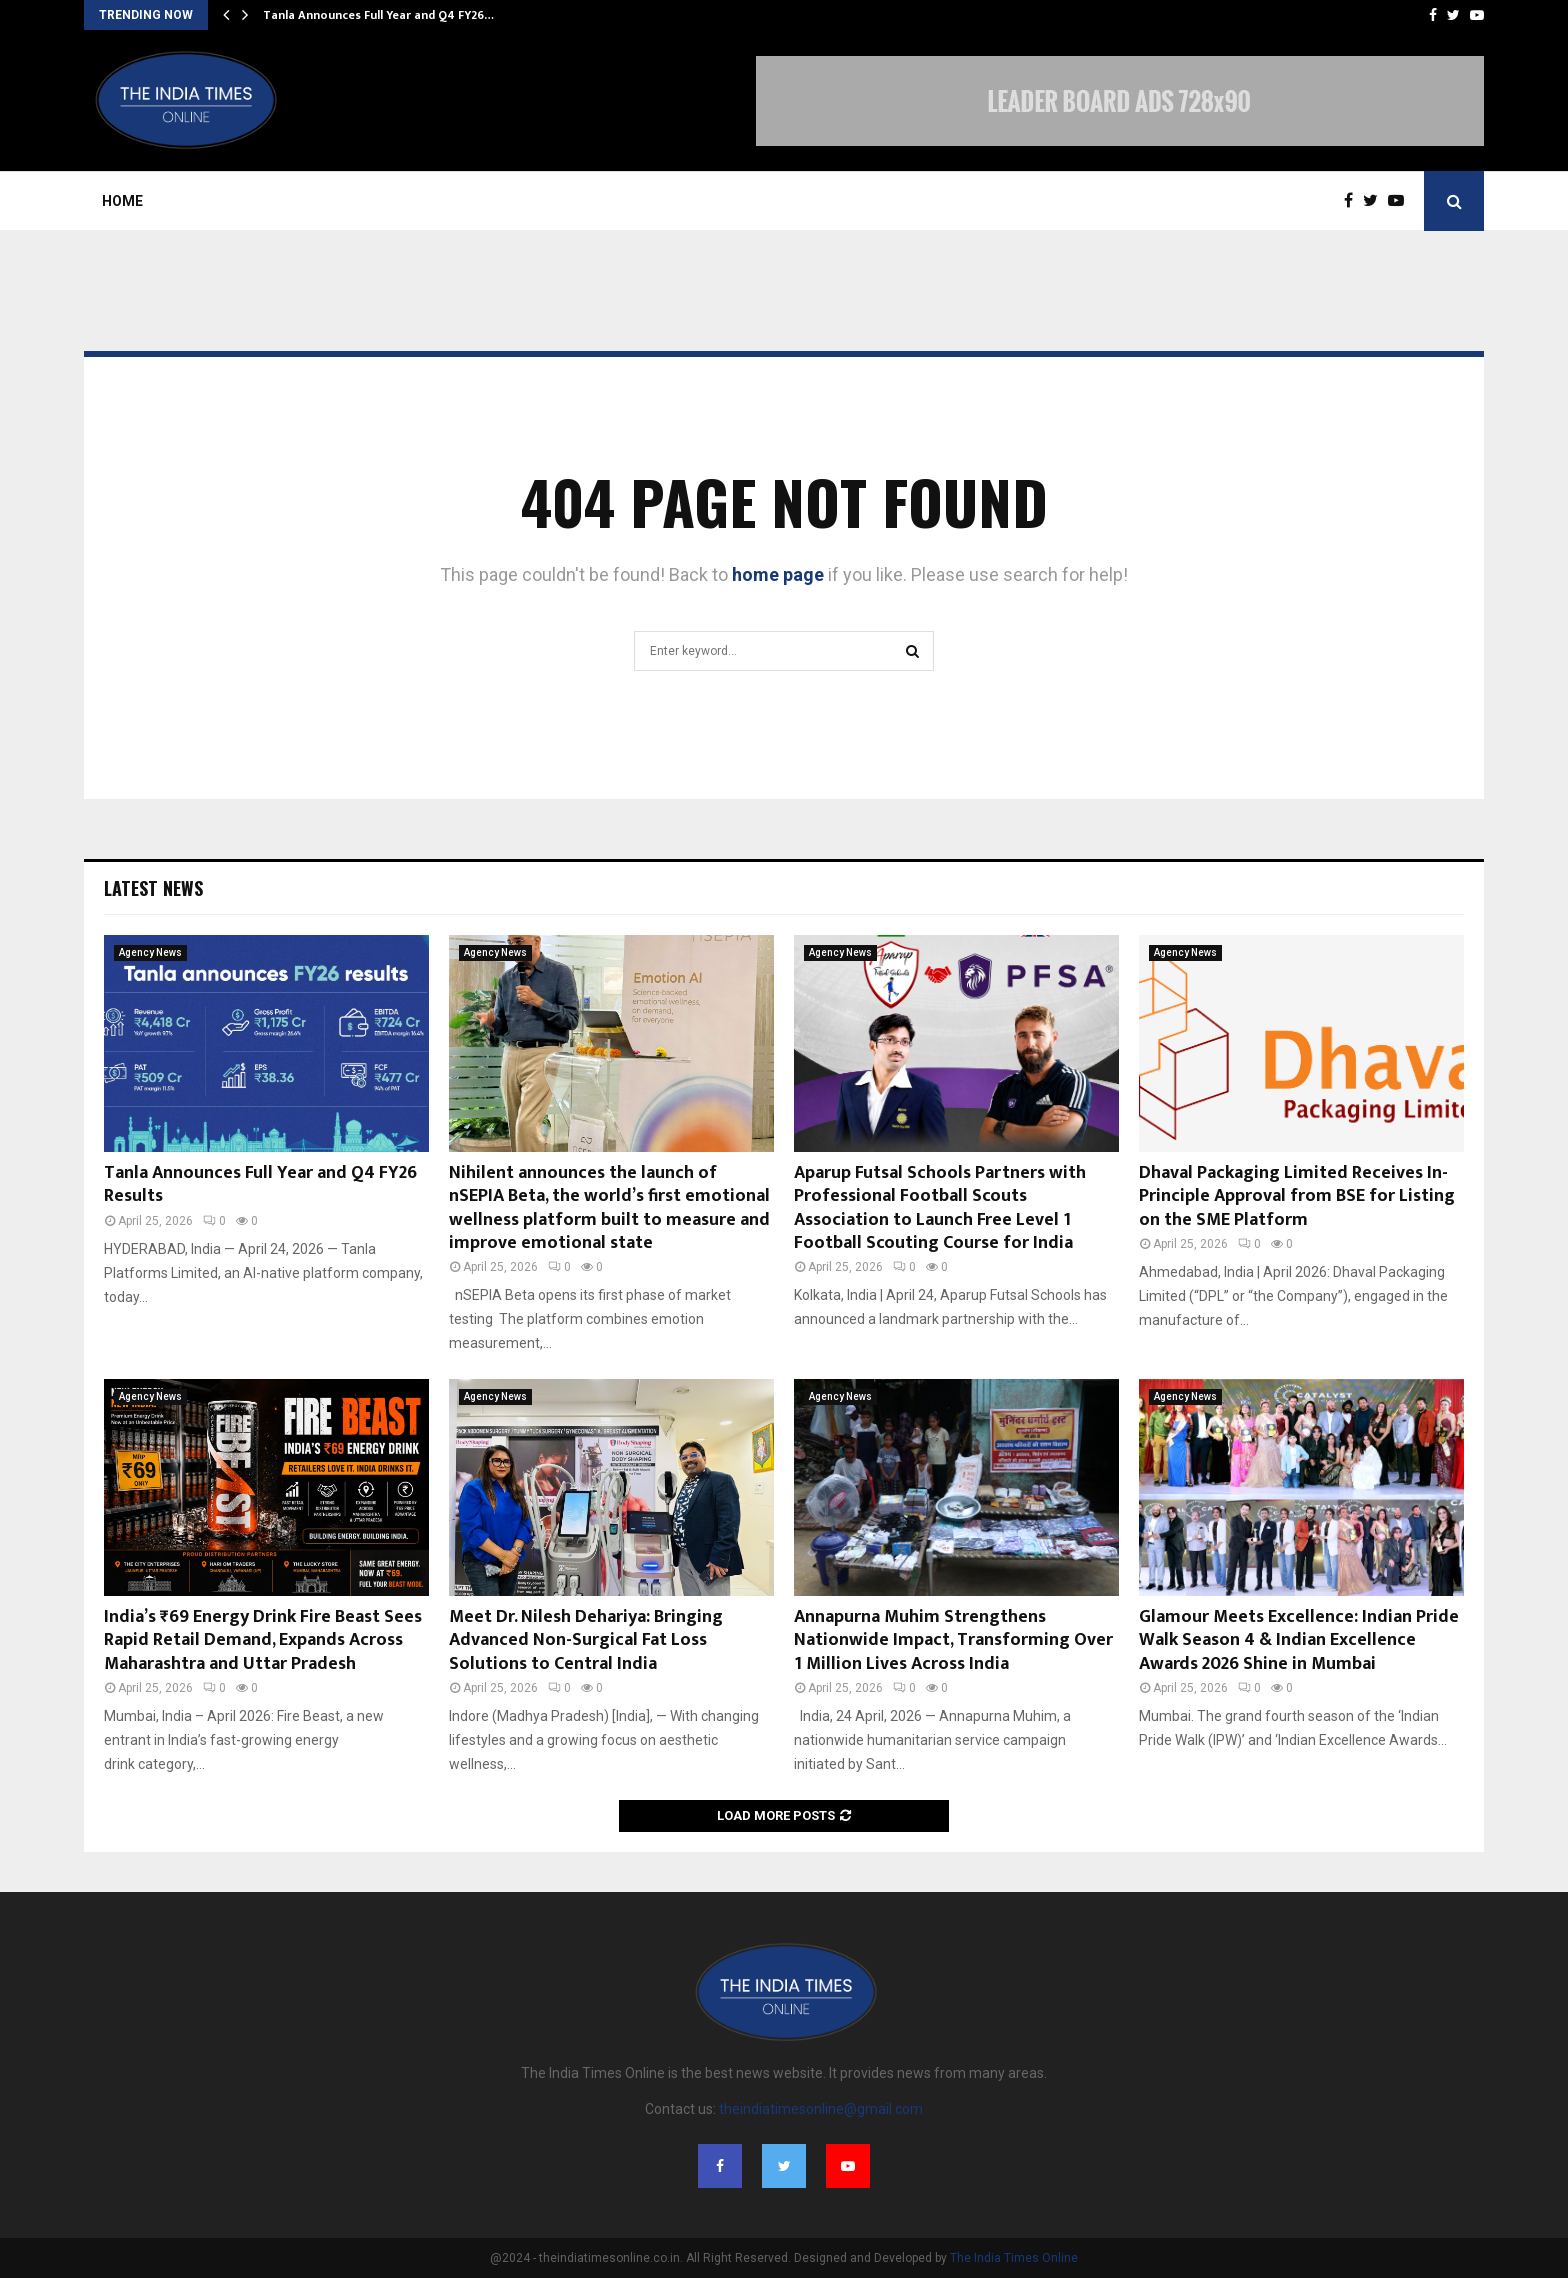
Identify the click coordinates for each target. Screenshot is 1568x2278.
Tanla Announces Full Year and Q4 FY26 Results (260, 1184)
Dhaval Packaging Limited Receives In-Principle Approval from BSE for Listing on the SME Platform (1297, 1196)
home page (778, 574)
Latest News (153, 888)
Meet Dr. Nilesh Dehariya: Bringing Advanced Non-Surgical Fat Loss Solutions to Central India (586, 1640)
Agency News (150, 952)
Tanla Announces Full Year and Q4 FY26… (378, 15)
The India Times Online (1014, 2258)
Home (122, 201)
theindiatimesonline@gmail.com (821, 2109)
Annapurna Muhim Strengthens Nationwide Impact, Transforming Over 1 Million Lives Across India (953, 1640)
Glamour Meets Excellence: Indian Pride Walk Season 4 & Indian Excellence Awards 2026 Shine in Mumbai (1299, 1640)
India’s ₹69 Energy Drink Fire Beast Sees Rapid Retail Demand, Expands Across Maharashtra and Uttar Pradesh (263, 1640)
